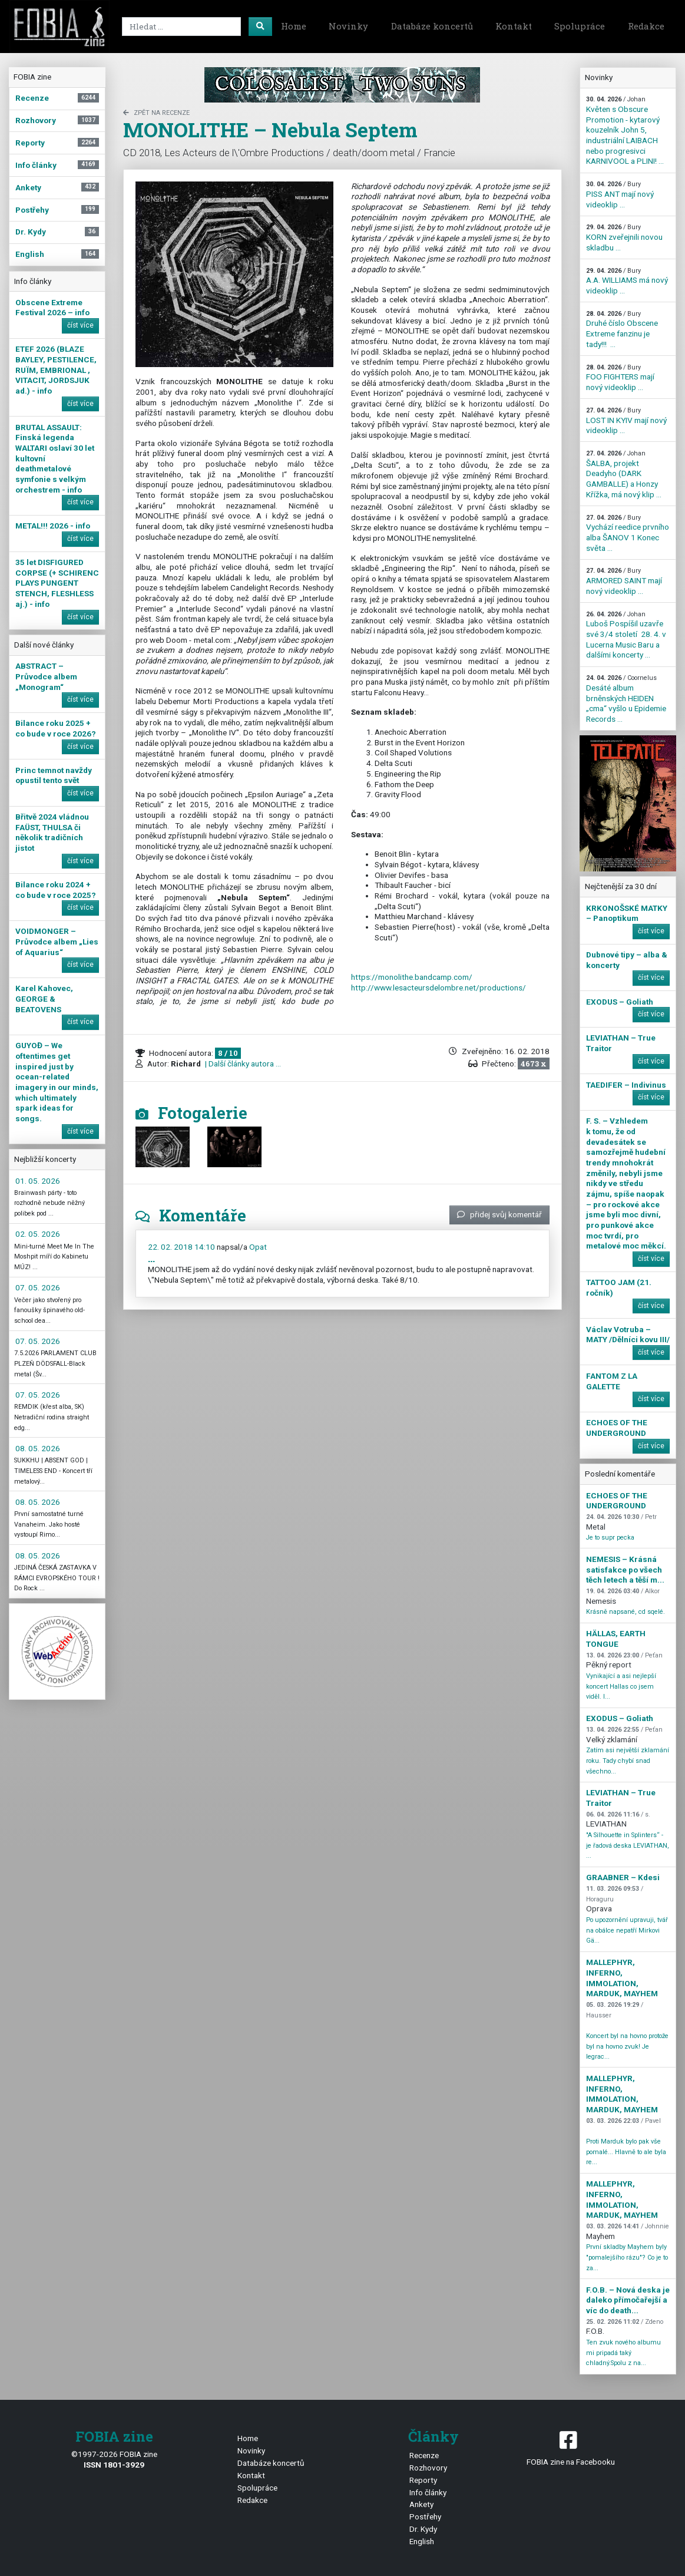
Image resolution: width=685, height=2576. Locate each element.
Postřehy (425, 2516)
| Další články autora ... (242, 1063)
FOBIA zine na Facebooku (570, 2447)
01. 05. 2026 (37, 1180)
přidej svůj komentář (499, 1214)
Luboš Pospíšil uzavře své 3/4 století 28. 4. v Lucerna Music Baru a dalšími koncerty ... (626, 635)
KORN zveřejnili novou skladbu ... (624, 237)
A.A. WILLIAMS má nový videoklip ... (627, 281)
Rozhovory (428, 2467)
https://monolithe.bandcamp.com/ (411, 977)
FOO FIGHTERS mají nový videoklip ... (620, 378)
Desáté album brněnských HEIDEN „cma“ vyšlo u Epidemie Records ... (626, 699)
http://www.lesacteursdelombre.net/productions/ (438, 987)
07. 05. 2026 (37, 1287)
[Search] (181, 26)
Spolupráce (579, 26)
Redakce (646, 26)
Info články (427, 2492)
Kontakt (513, 26)
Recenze (424, 2455)
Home (293, 26)
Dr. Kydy (423, 2529)
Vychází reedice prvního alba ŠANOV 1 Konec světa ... (627, 533)
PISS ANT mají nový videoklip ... (620, 194)
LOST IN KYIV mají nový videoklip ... (626, 421)
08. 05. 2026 (37, 1448)
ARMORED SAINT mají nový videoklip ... (624, 581)
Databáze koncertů (432, 26)
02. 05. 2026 (37, 1234)
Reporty (423, 2480)
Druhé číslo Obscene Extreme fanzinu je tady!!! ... (622, 329)
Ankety (421, 2504)
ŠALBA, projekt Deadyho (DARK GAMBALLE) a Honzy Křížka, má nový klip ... (623, 474)
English (421, 2541)
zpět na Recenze (156, 113)
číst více (80, 325)
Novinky (348, 26)
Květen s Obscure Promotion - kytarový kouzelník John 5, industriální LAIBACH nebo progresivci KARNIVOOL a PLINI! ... (625, 130)
